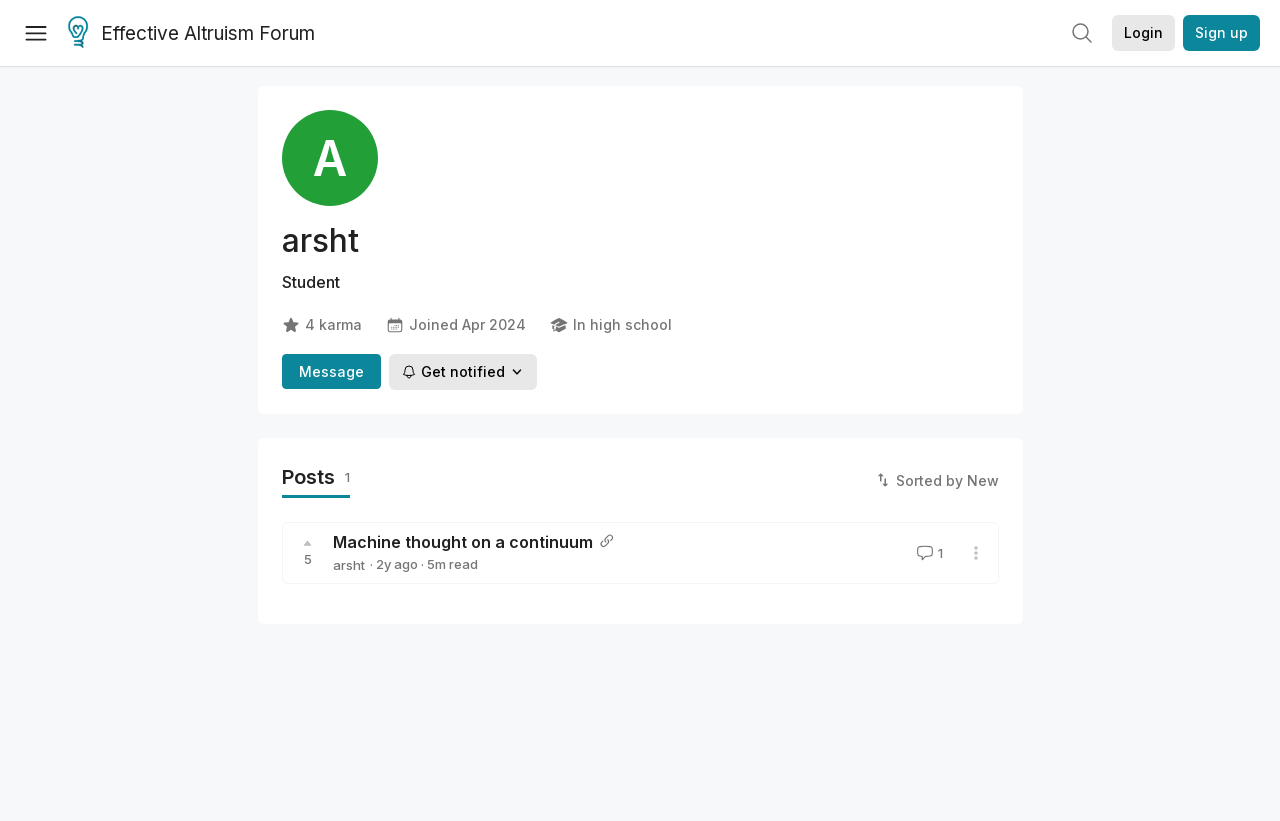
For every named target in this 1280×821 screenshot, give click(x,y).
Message (331, 371)
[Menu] (36, 33)
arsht (349, 565)
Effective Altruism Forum (191, 34)
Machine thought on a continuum (463, 542)
